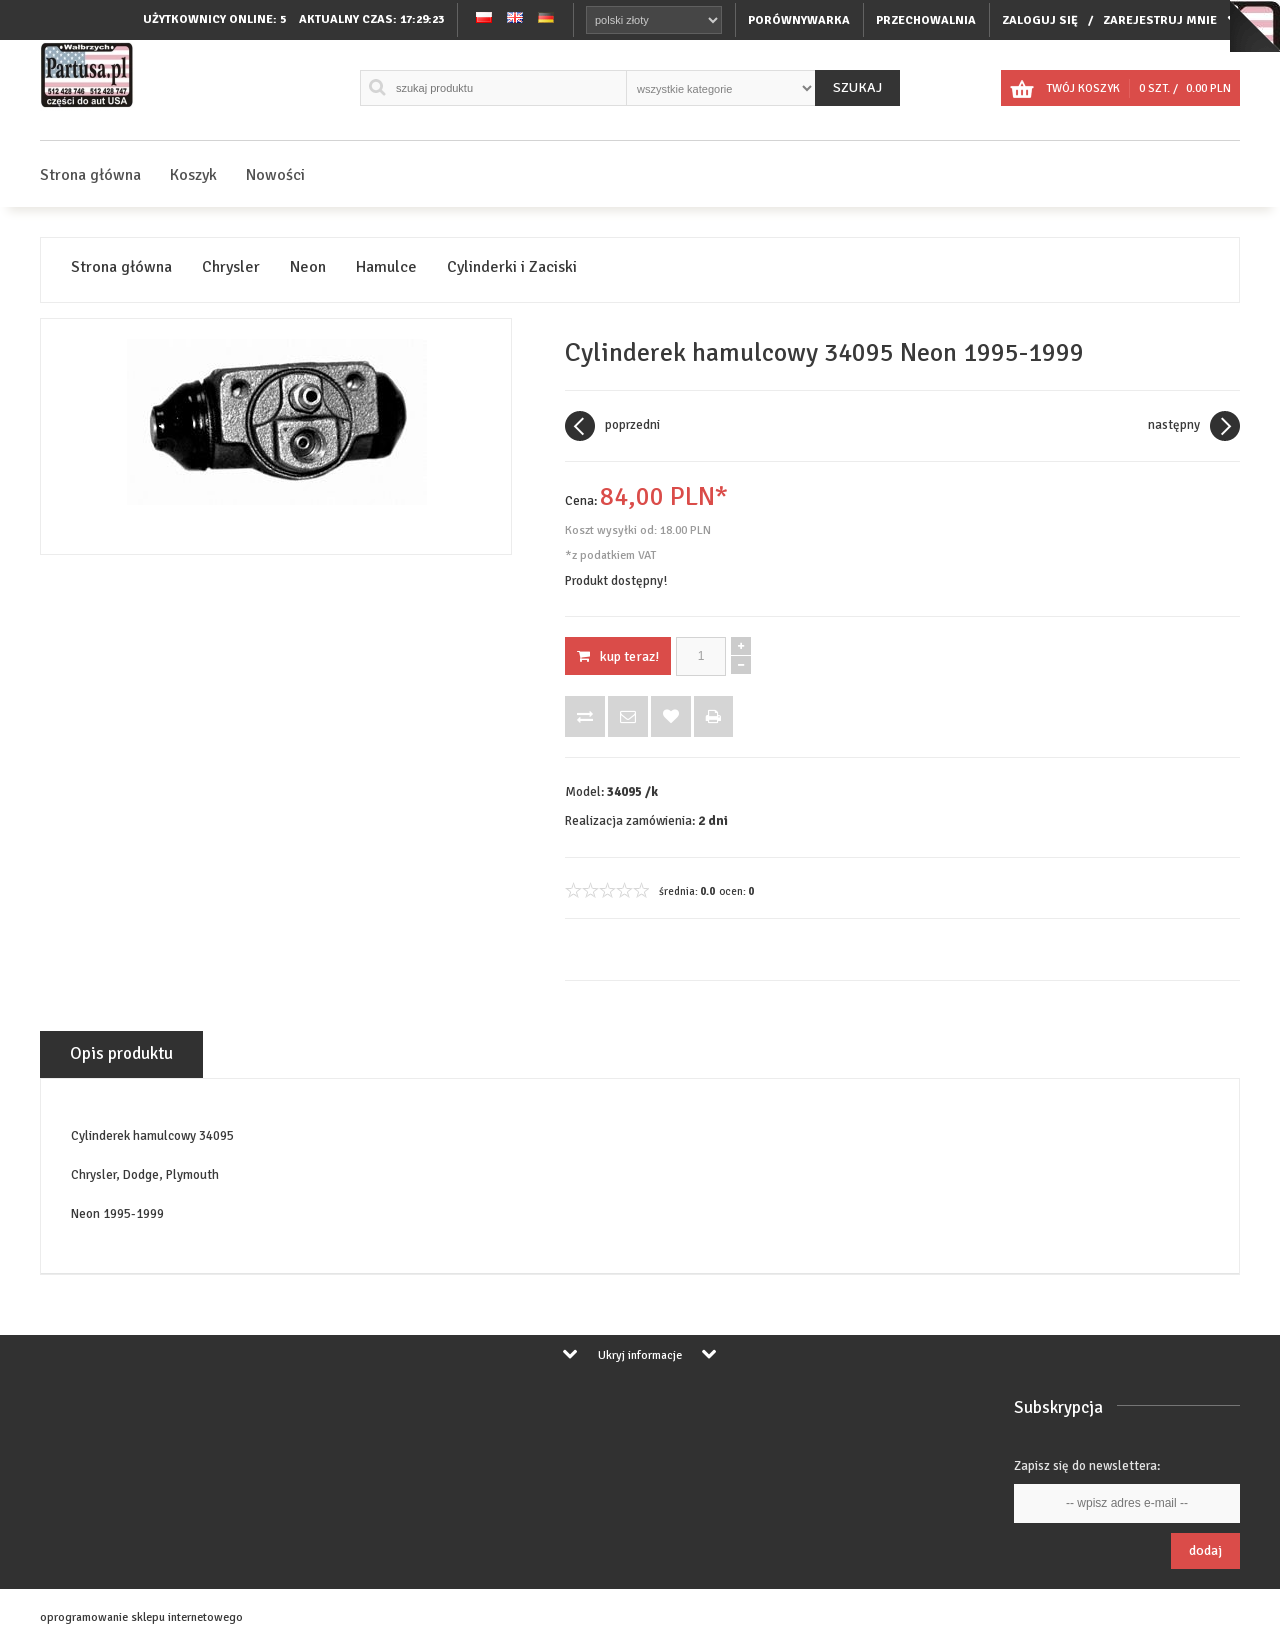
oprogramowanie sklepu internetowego (141, 1617)
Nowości (275, 175)
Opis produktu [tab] (121, 1053)
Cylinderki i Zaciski (512, 267)
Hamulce (386, 267)
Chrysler (231, 267)
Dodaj (1205, 1550)
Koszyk (193, 175)
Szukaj (857, 87)
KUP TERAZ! (618, 656)
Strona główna (90, 175)
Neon (308, 267)
